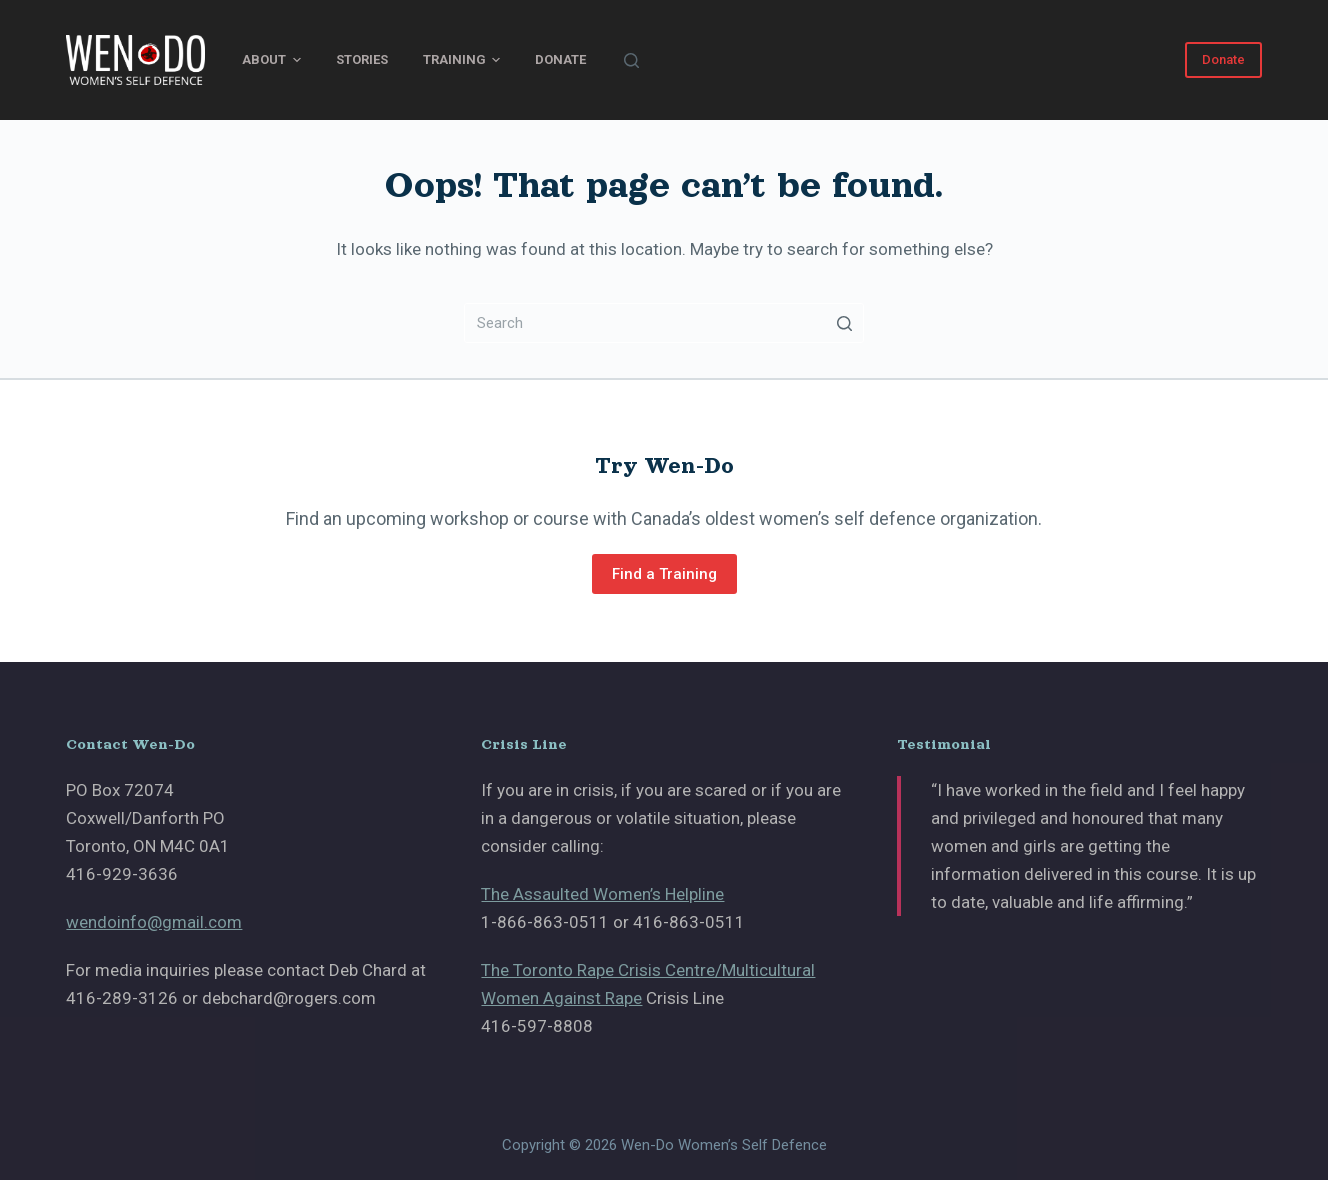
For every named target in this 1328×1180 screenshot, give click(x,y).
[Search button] (844, 323)
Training (462, 60)
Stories (362, 59)
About (271, 60)
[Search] (631, 60)
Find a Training (664, 574)
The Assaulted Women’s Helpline (602, 894)
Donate (560, 59)
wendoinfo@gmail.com (154, 922)
